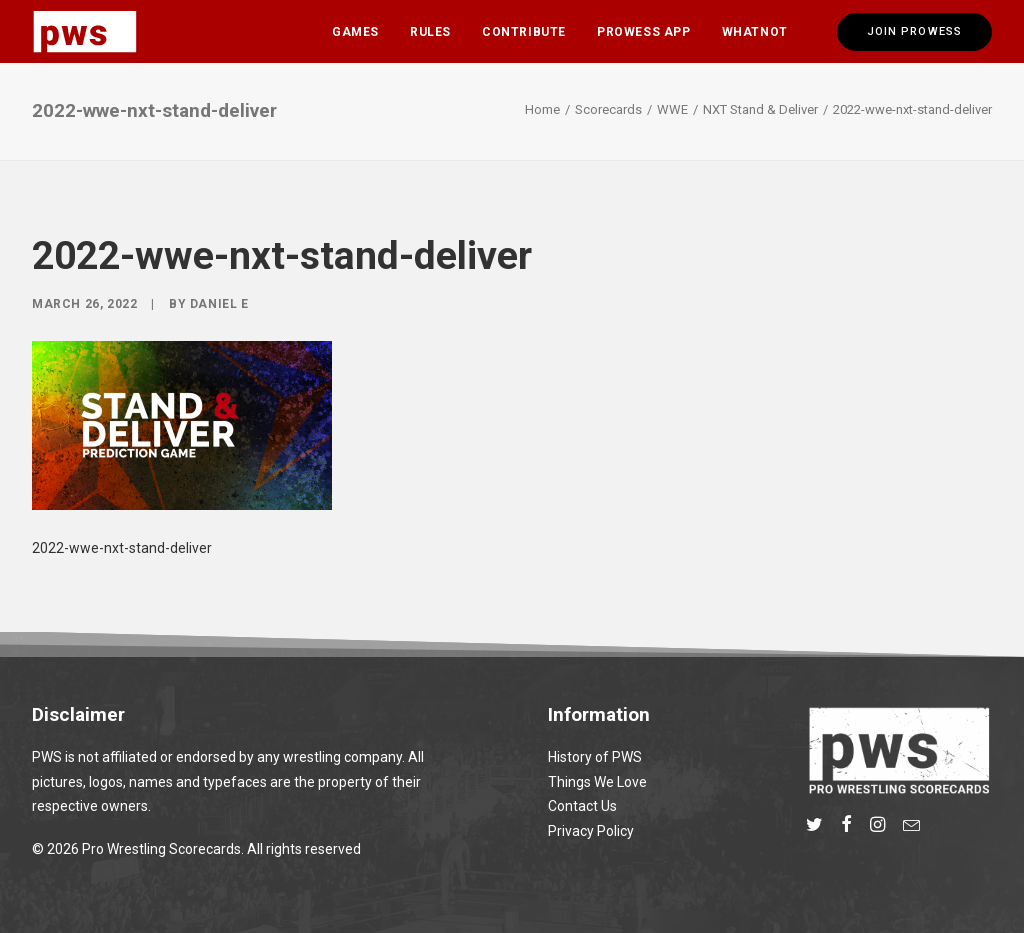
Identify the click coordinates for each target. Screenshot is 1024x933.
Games (355, 32)
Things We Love (597, 782)
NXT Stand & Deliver (760, 109)
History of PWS (595, 757)
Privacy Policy (591, 831)
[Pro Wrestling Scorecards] (85, 31)
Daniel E (219, 304)
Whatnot (755, 32)
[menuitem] (355, 31)
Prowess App (644, 32)
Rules (430, 32)
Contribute (524, 32)
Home (542, 109)
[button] (814, 827)
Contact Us (582, 806)
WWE (672, 109)
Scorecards (608, 109)
